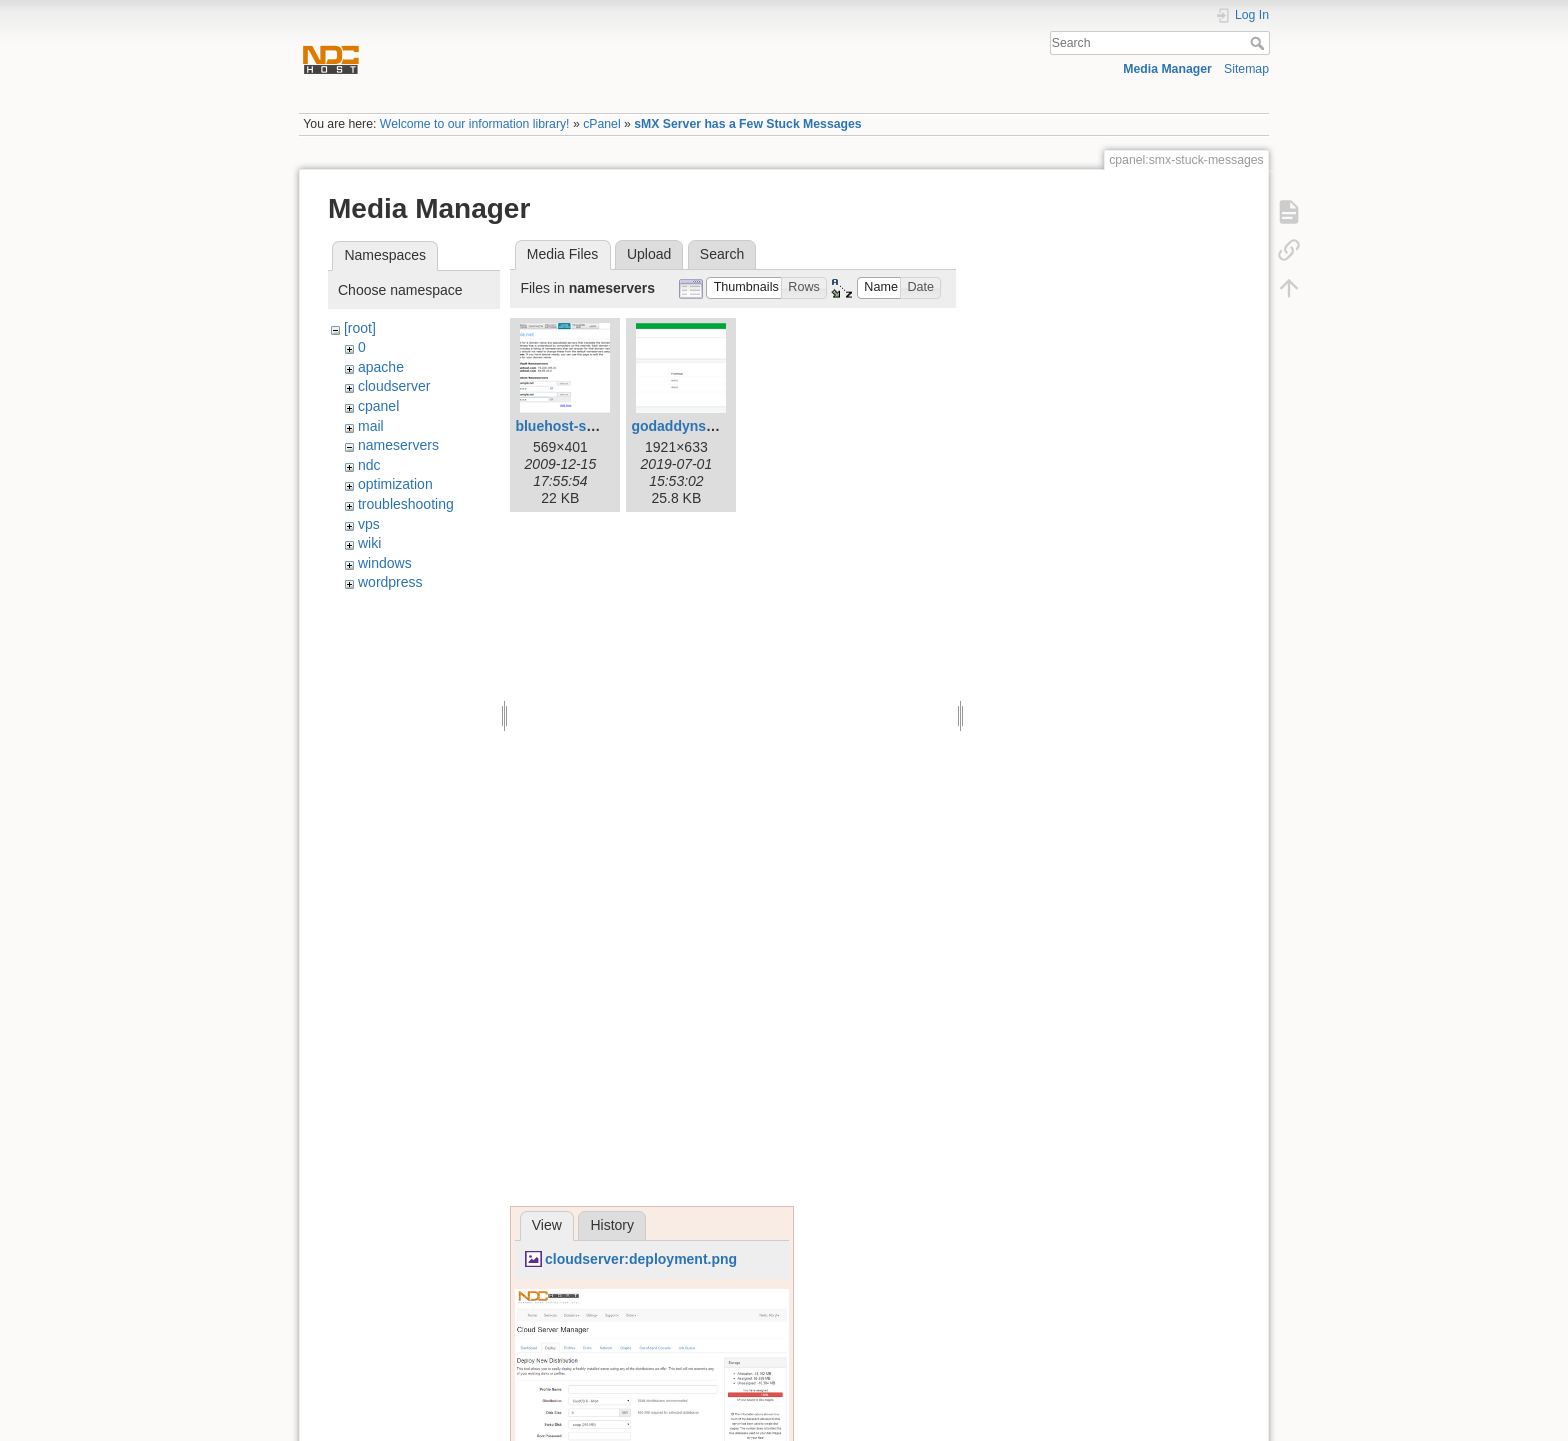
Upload (649, 254)
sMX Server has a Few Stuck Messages (747, 124)
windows (385, 563)
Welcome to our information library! (475, 124)
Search (1259, 43)
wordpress (390, 582)
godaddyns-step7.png (703, 426)
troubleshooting (406, 504)
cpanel (378, 406)
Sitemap (1246, 69)
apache (381, 367)
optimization (395, 484)
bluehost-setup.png (580, 426)
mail (371, 426)
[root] (360, 328)
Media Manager (1167, 69)
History (612, 1225)
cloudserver (394, 386)
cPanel (601, 124)
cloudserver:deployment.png (641, 1259)
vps (369, 524)
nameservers (398, 445)
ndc (369, 465)
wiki (369, 543)
